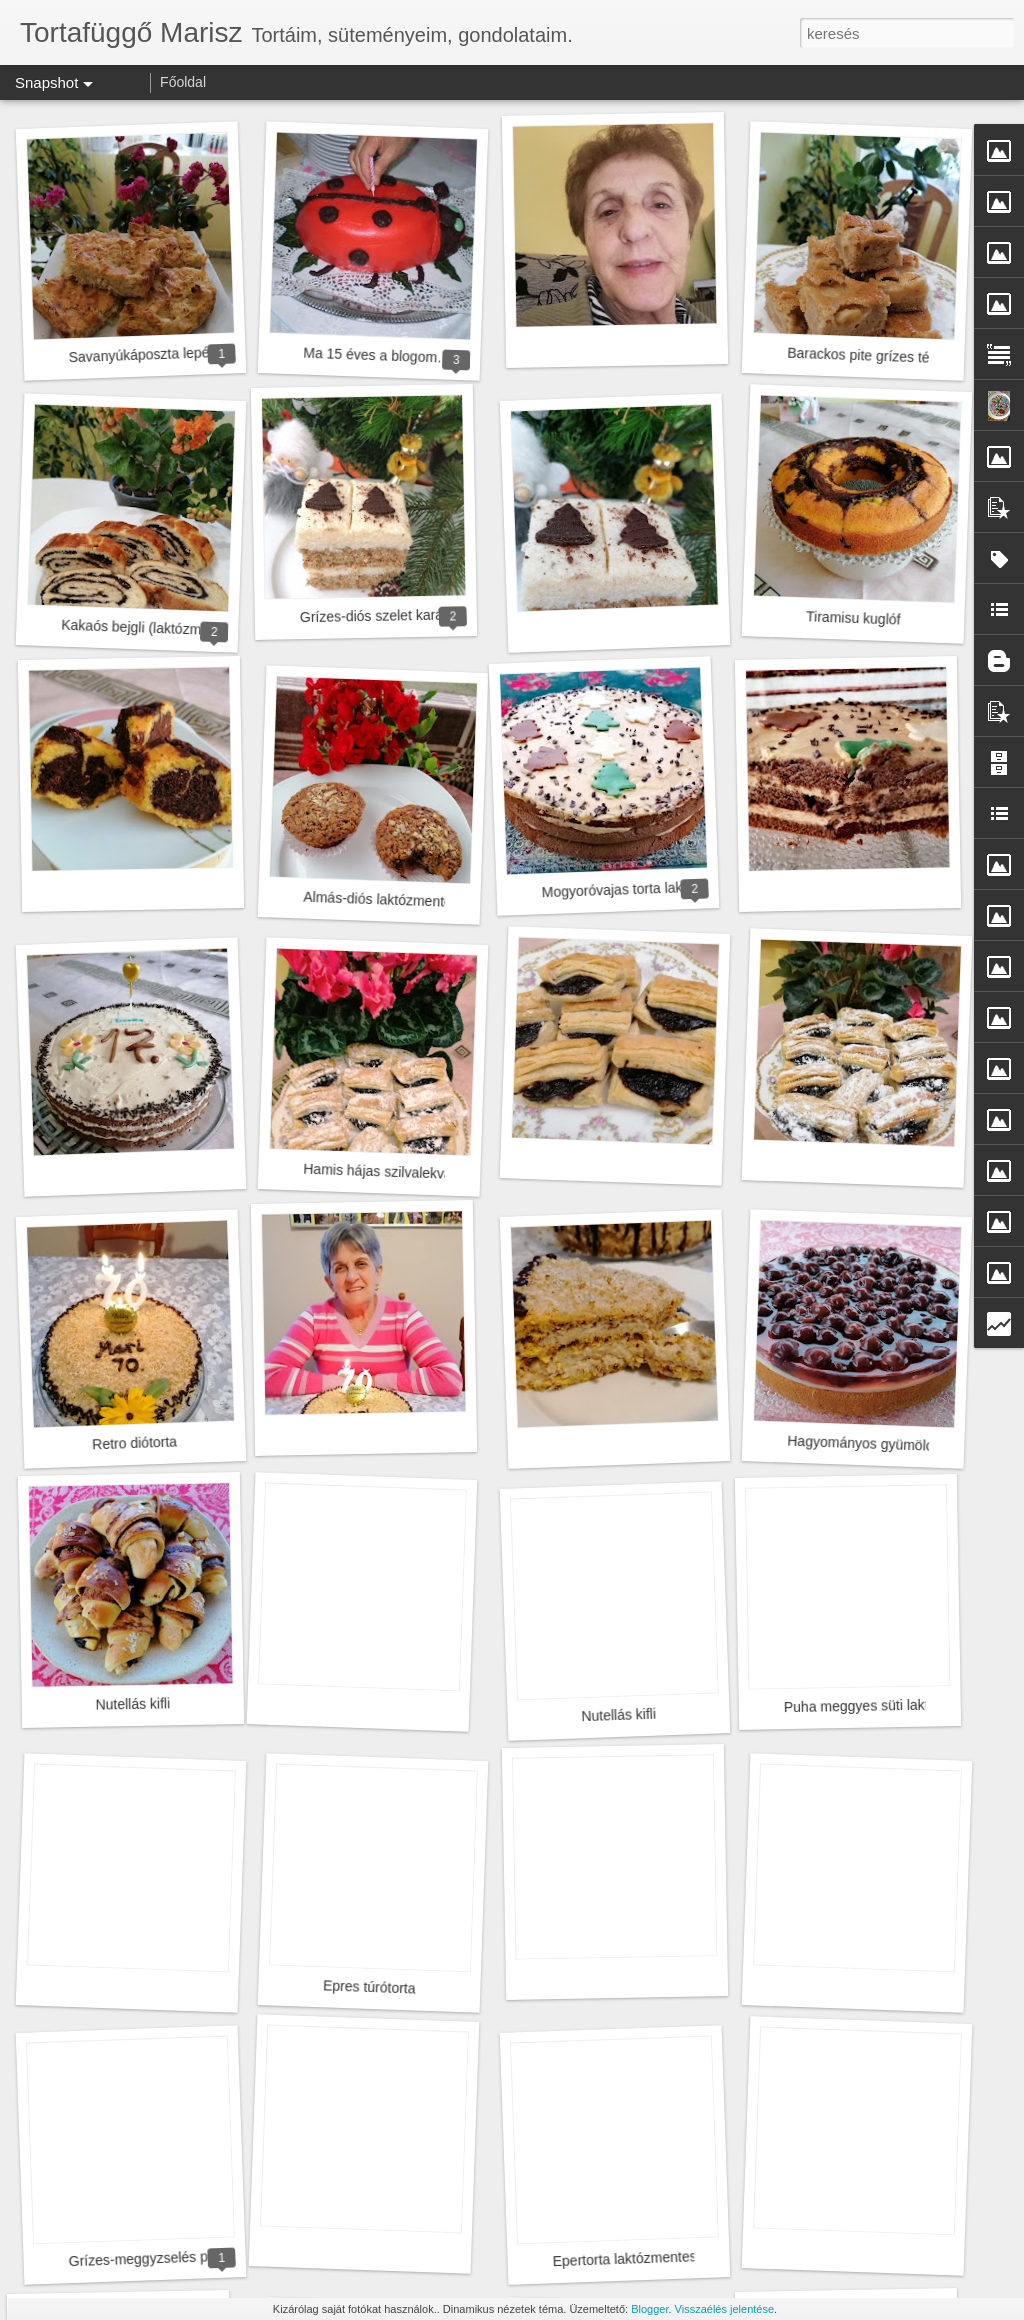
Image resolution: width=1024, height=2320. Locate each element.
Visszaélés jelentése (724, 2309)
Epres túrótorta (369, 1986)
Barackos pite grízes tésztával (880, 356)
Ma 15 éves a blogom (370, 355)
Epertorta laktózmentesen (632, 2259)
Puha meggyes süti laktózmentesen (894, 1705)
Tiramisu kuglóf (853, 617)
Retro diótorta (134, 1442)
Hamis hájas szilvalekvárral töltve (406, 1172)
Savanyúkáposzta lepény (146, 354)
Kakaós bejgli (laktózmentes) (150, 628)
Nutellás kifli (132, 1703)
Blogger (649, 2309)
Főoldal (183, 82)
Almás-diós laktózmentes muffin (402, 900)
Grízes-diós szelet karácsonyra (396, 615)
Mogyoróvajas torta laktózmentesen (651, 889)
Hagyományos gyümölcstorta (877, 1444)
